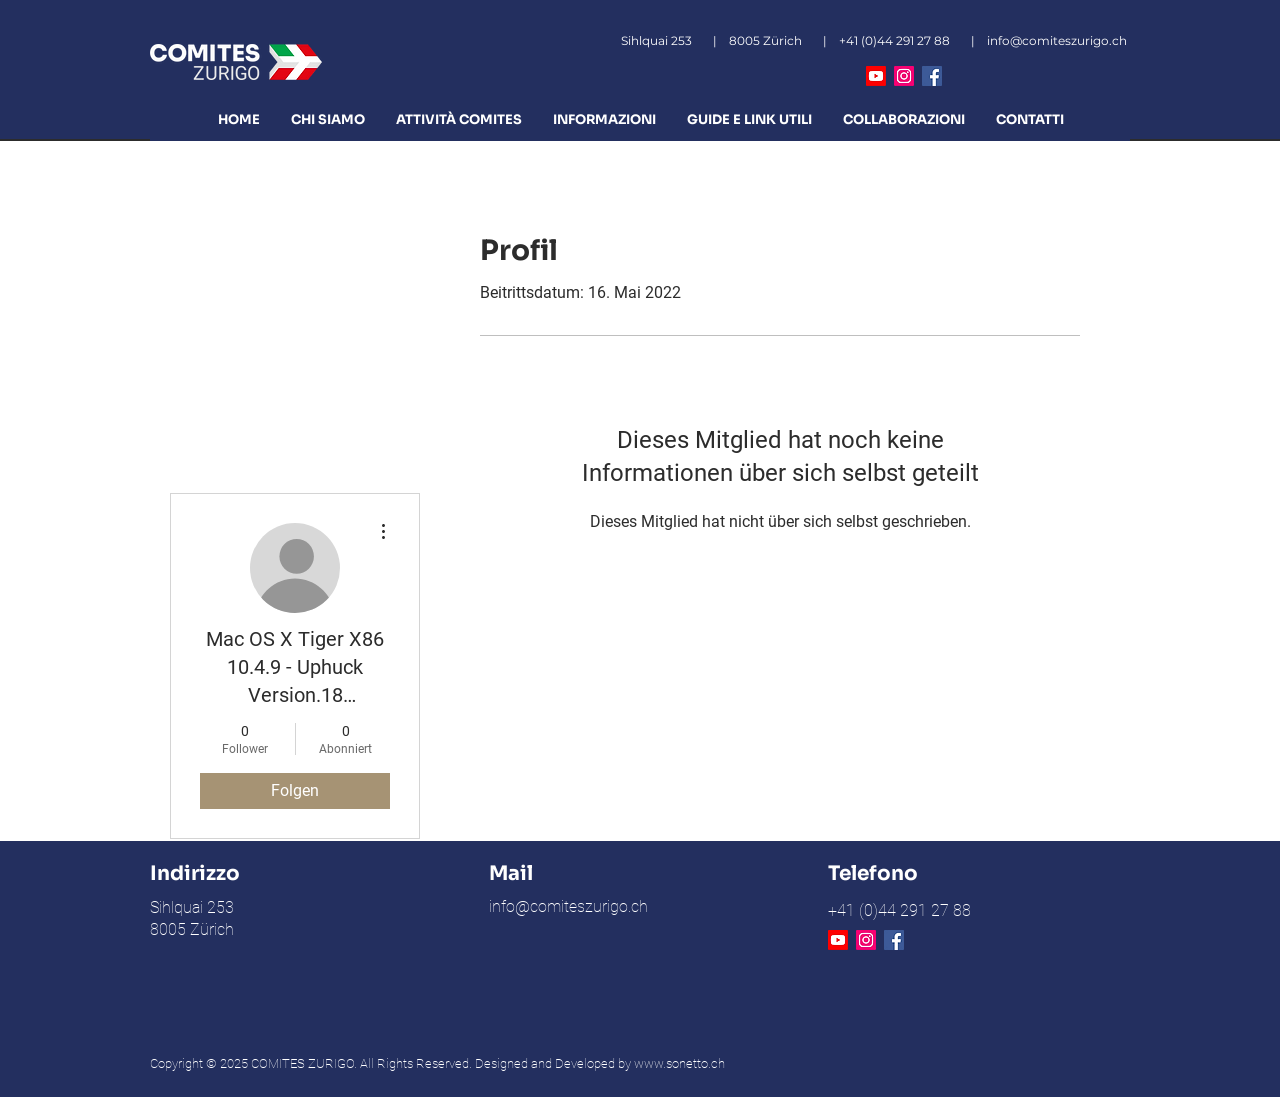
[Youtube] (876, 76)
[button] (327, 119)
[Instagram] (904, 76)
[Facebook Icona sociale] (932, 76)
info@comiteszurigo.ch (1057, 40)
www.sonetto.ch (679, 1063)
